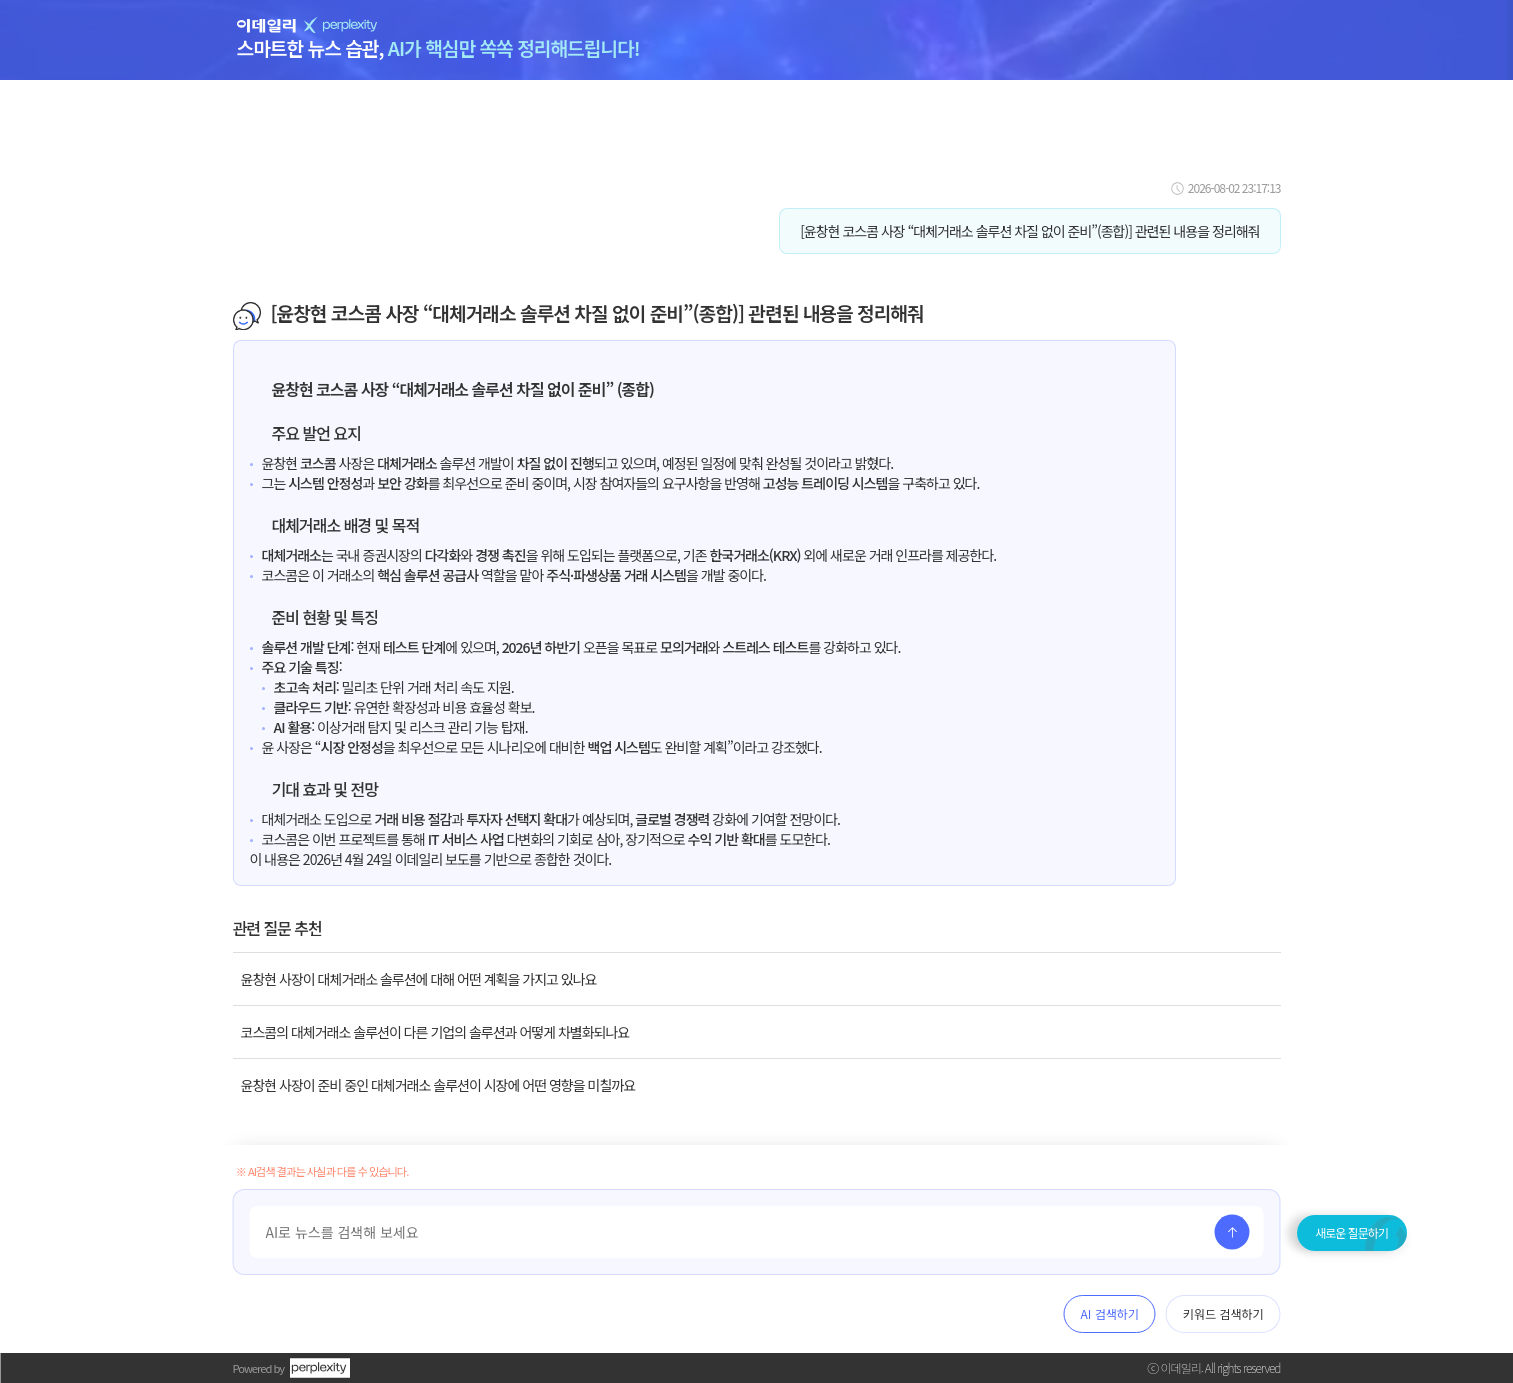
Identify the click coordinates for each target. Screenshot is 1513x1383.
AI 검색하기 (1110, 1313)
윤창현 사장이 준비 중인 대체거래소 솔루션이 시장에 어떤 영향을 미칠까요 (438, 1085)
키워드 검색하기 (1223, 1313)
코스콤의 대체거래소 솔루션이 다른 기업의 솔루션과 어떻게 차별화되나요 (435, 1032)
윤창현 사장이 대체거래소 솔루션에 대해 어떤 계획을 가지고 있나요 (419, 979)
